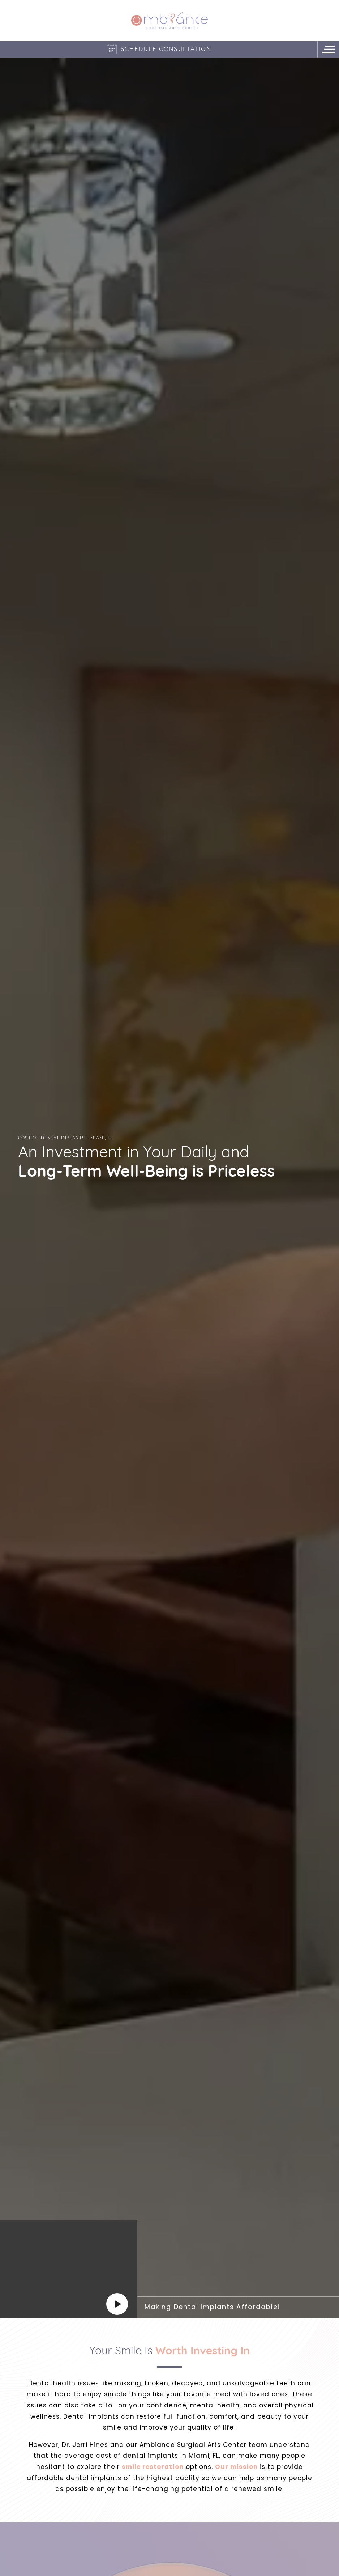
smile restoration (152, 2467)
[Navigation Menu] (328, 49)
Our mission (236, 2467)
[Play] (117, 2304)
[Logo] (169, 20)
